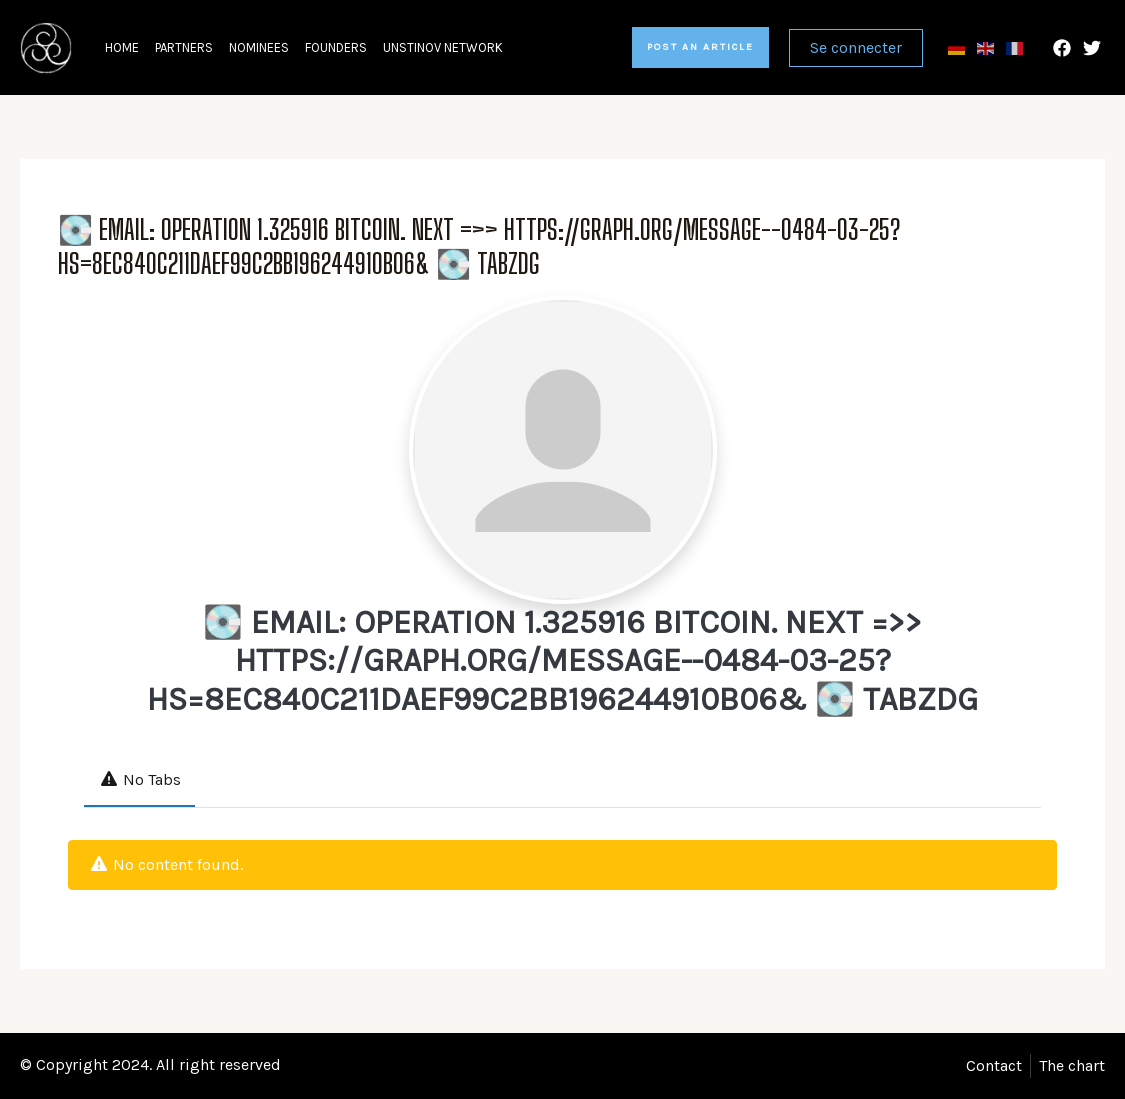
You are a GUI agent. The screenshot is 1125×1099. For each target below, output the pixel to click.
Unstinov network (443, 47)
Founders (336, 47)
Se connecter (856, 47)
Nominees (259, 47)
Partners (184, 47)
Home (122, 47)
